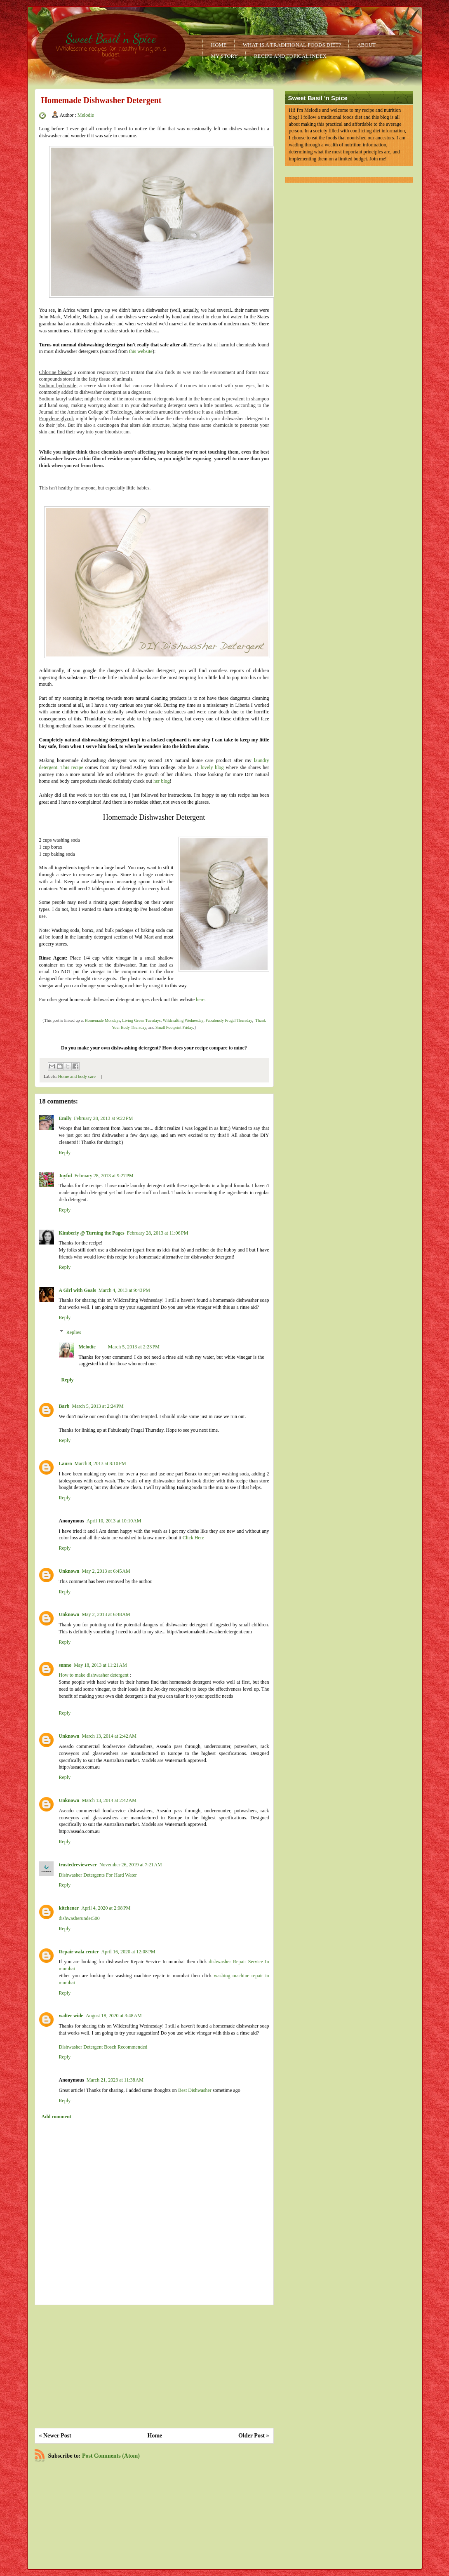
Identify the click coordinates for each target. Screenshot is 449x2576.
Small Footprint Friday (174, 1027)
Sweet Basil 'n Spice (111, 38)
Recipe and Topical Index (290, 56)
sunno (65, 1665)
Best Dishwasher (195, 2090)
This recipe (72, 767)
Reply (65, 1152)
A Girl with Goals (77, 1290)
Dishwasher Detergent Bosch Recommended (103, 2047)
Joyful (65, 1176)
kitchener (69, 1908)
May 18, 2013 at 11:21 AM (100, 1665)
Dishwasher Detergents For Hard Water (98, 1875)
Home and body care (77, 1076)
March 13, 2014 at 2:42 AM (109, 1736)
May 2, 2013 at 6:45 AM (106, 1571)
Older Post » (253, 2435)
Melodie (86, 115)
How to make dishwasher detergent (94, 1675)
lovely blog (211, 767)
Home (219, 45)
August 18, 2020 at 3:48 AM (114, 2015)
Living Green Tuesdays (141, 1020)
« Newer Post (55, 2435)
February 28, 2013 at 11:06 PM (157, 1233)
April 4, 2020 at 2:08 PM (105, 1908)
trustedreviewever (78, 1865)
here (200, 999)
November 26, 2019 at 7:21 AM (130, 1865)
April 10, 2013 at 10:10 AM (114, 1521)
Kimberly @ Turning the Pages (92, 1233)
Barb (64, 1406)
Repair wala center (79, 1952)
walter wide (71, 2015)
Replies (73, 1332)
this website (141, 351)
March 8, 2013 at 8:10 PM (100, 1463)
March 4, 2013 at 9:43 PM (124, 1290)
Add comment (56, 2117)
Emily (65, 1118)
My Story (224, 56)
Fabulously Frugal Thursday (228, 1020)
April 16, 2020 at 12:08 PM (128, 1952)
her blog (161, 781)
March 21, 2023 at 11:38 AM (115, 2080)
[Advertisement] (154, 2366)
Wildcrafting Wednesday (183, 1020)
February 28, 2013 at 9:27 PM (104, 1176)
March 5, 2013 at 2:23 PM (134, 1347)
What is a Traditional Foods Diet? (292, 45)
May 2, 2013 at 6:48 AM (106, 1614)
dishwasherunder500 (79, 1918)
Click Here (193, 1538)
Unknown (69, 1571)
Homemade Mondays (102, 1020)
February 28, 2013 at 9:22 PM (103, 1118)
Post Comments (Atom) (111, 2456)
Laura (65, 1463)
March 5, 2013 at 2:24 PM (98, 1406)
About (366, 45)
